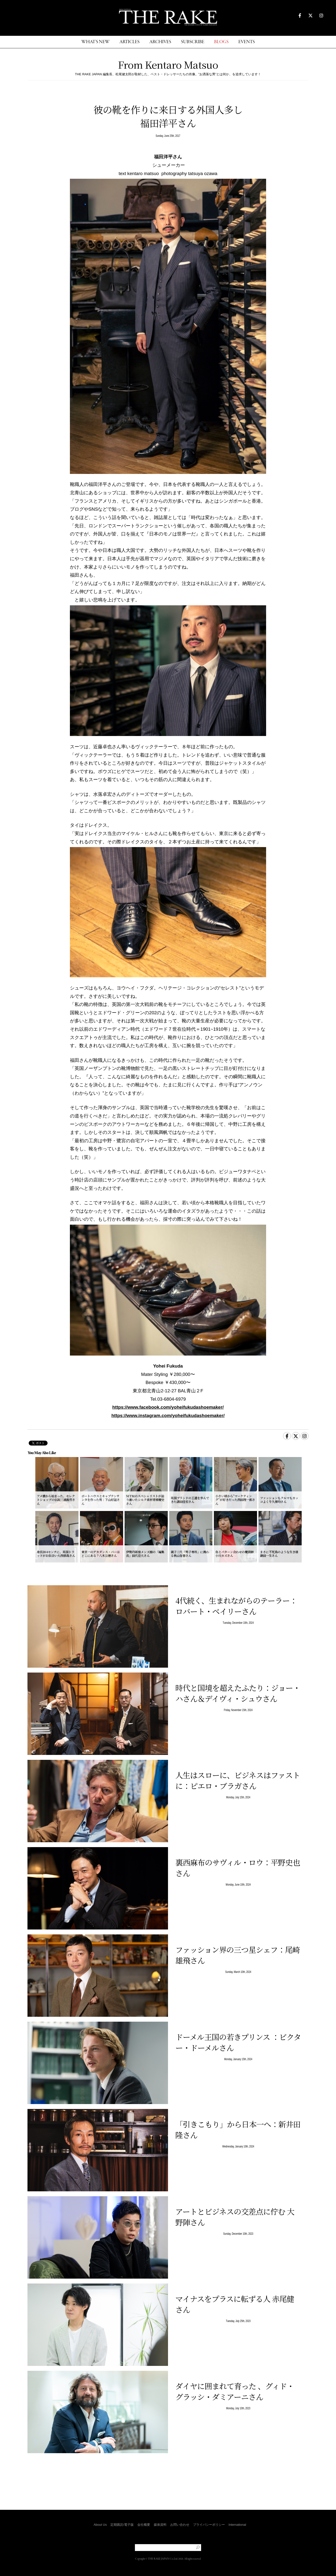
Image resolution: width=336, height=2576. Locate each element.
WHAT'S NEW (95, 42)
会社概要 (143, 2524)
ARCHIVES (160, 42)
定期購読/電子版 (122, 2524)
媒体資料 (160, 2524)
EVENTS (246, 42)
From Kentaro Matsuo (168, 64)
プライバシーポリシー (209, 2524)
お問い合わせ (179, 2524)
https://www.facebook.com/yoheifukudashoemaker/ (168, 1407)
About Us (100, 2524)
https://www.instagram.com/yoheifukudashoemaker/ (168, 1415)
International (237, 2524)
